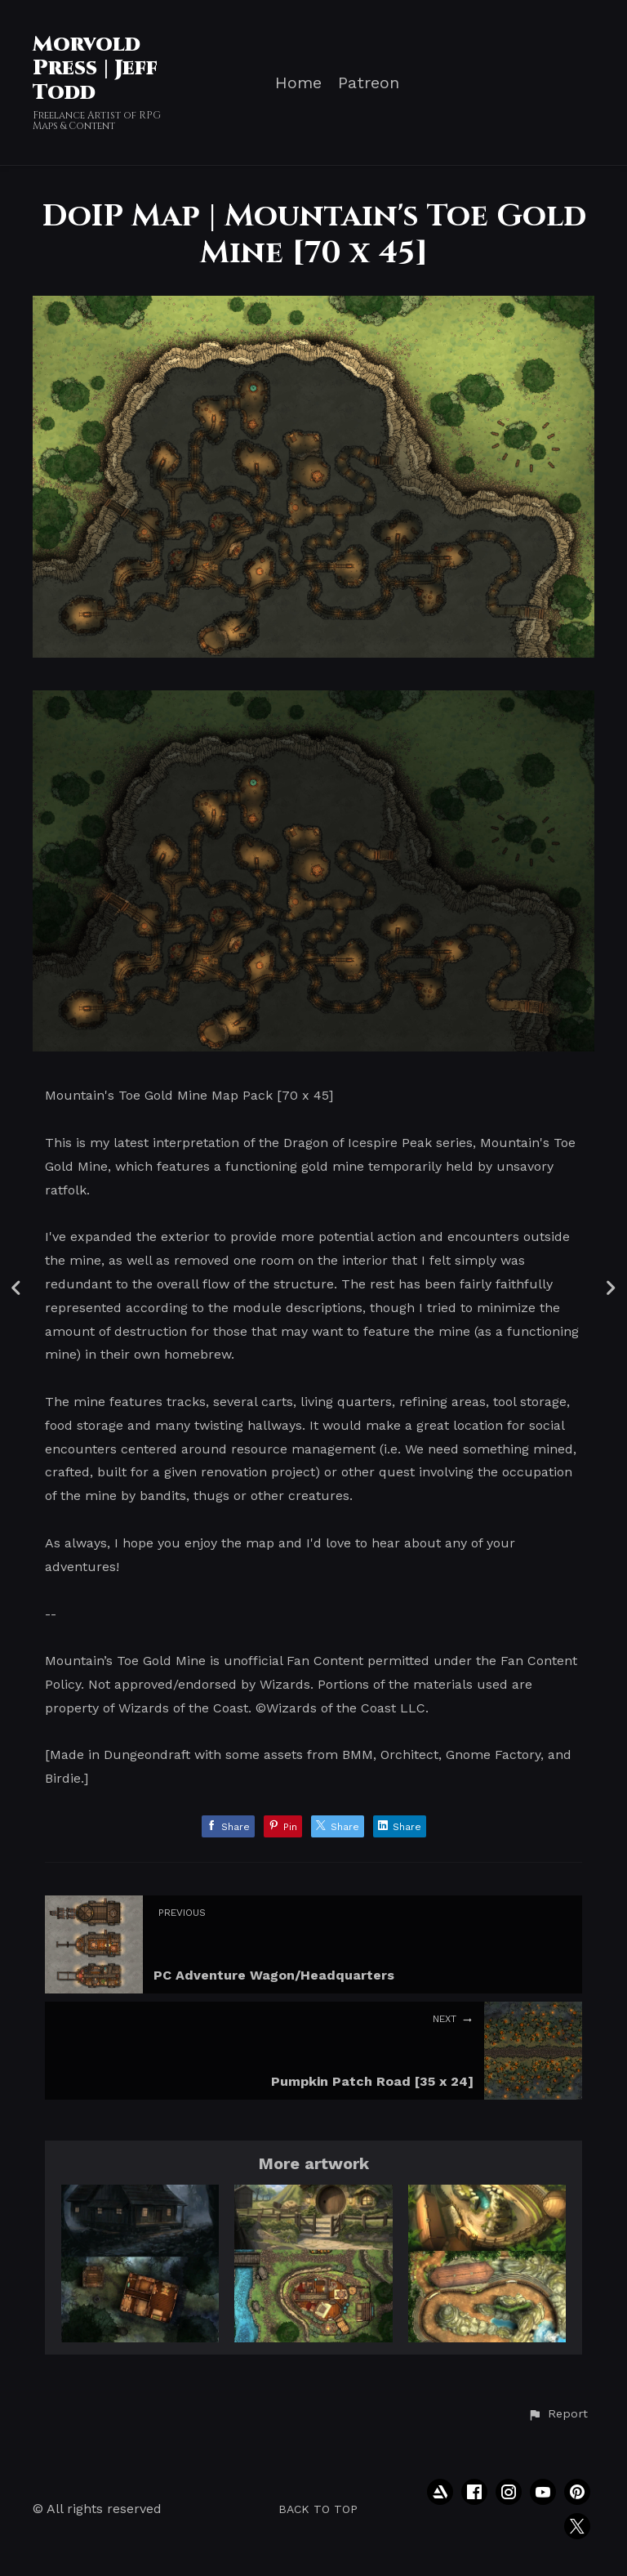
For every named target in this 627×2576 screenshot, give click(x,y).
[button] (557, 2414)
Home (298, 83)
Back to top (318, 2509)
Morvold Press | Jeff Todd (95, 68)
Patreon (368, 83)
